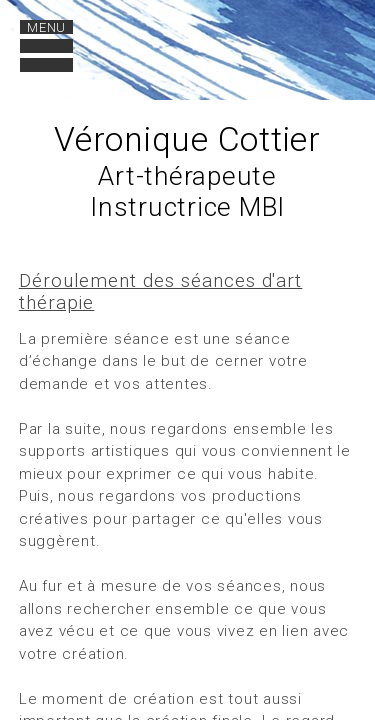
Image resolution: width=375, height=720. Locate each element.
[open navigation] (46, 46)
